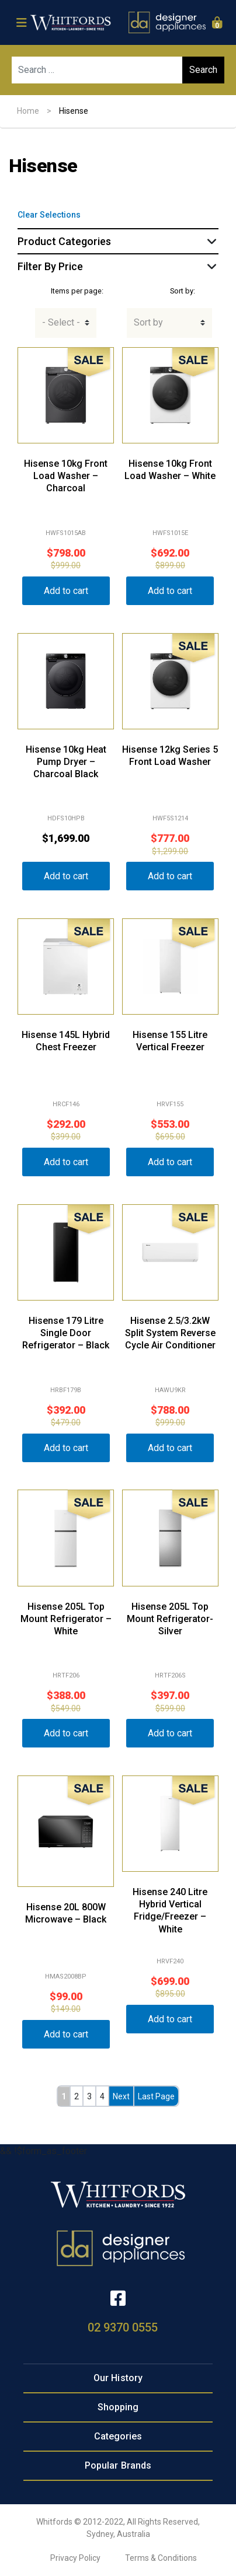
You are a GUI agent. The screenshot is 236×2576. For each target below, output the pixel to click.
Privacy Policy (75, 2558)
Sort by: (182, 290)
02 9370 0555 (123, 2327)
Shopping (118, 2407)
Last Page (156, 2095)
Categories (118, 2436)
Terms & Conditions (161, 2558)
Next (121, 2095)
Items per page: (77, 290)
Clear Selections (49, 214)
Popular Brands (118, 2465)
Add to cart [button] (66, 590)
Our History (118, 2377)
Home (28, 111)
